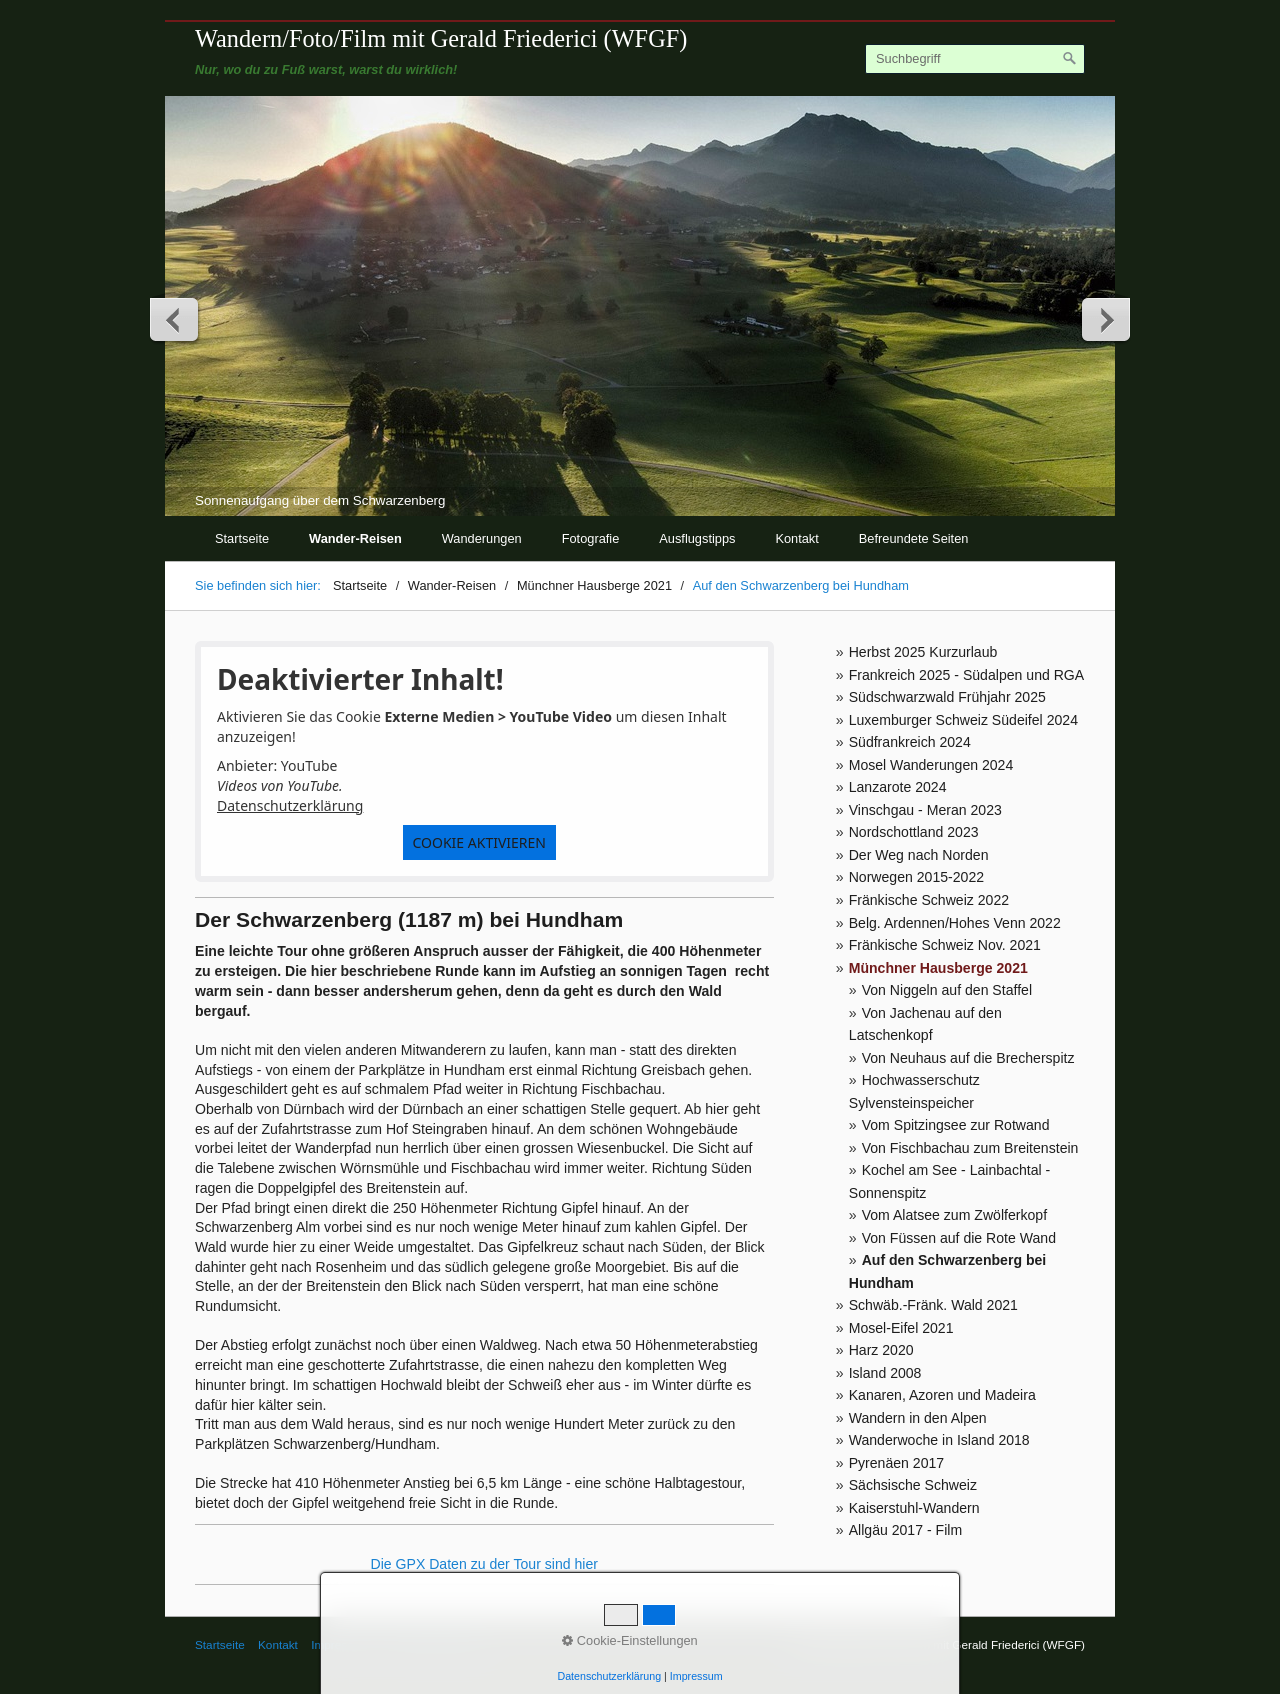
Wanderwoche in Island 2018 (939, 1440)
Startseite (242, 538)
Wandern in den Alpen (918, 1418)
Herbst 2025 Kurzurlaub (923, 652)
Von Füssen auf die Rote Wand (959, 1238)
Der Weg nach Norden (919, 855)
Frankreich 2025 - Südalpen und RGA (967, 675)
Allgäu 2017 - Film (905, 1530)
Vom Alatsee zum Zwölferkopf (954, 1215)
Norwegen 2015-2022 (916, 877)
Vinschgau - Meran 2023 (925, 810)
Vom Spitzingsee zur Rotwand (956, 1125)
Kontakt (796, 538)
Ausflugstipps (697, 538)
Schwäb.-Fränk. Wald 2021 (933, 1305)
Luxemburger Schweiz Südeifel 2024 (963, 720)
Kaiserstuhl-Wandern (914, 1508)
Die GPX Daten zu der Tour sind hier (484, 1564)
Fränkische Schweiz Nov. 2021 (945, 945)
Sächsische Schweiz (913, 1485)
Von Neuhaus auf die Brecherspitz (968, 1058)
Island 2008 (885, 1373)
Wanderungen (482, 538)
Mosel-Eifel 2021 (901, 1328)
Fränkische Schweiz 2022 (929, 900)
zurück (175, 319)
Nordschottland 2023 (914, 832)
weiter (1105, 319)
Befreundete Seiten (914, 538)
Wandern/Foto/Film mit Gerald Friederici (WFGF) (441, 38)
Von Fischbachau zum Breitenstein (970, 1148)
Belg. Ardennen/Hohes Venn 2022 (955, 923)
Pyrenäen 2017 (897, 1463)
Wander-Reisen (355, 538)
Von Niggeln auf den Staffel (947, 990)
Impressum (696, 1676)
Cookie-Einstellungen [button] (630, 1640)
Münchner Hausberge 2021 (938, 968)
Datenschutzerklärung (290, 805)
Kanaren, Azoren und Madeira (942, 1395)
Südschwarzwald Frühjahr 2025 (947, 697)
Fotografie (591, 538)
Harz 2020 (881, 1350)
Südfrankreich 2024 (910, 742)
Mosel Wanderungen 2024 (931, 765)
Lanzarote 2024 (898, 787)
